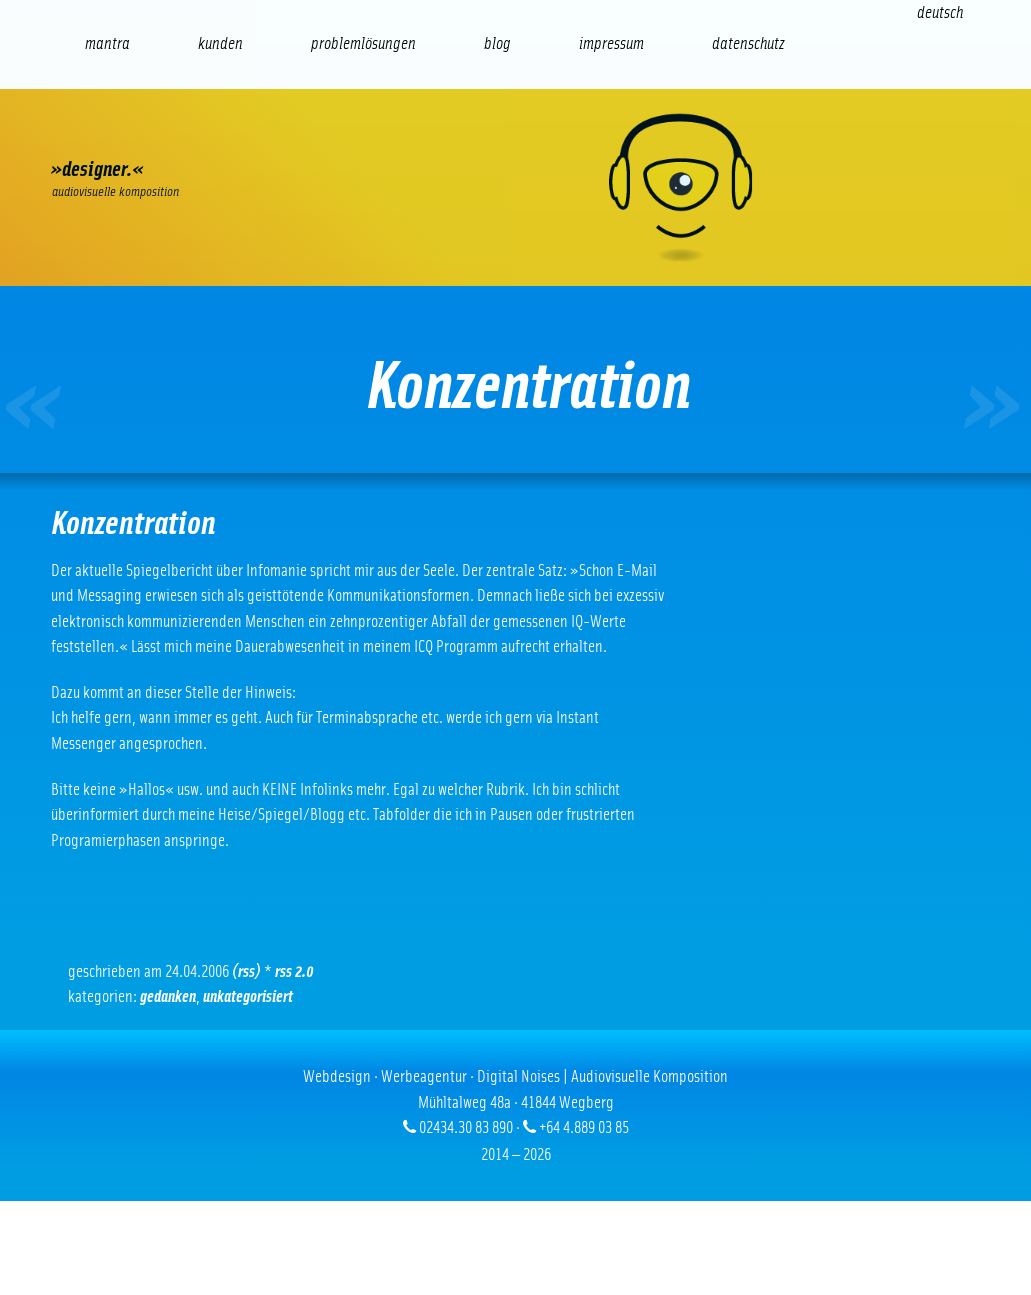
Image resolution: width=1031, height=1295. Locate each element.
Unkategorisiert (248, 996)
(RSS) (246, 971)
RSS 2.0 (294, 971)
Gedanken (168, 996)
